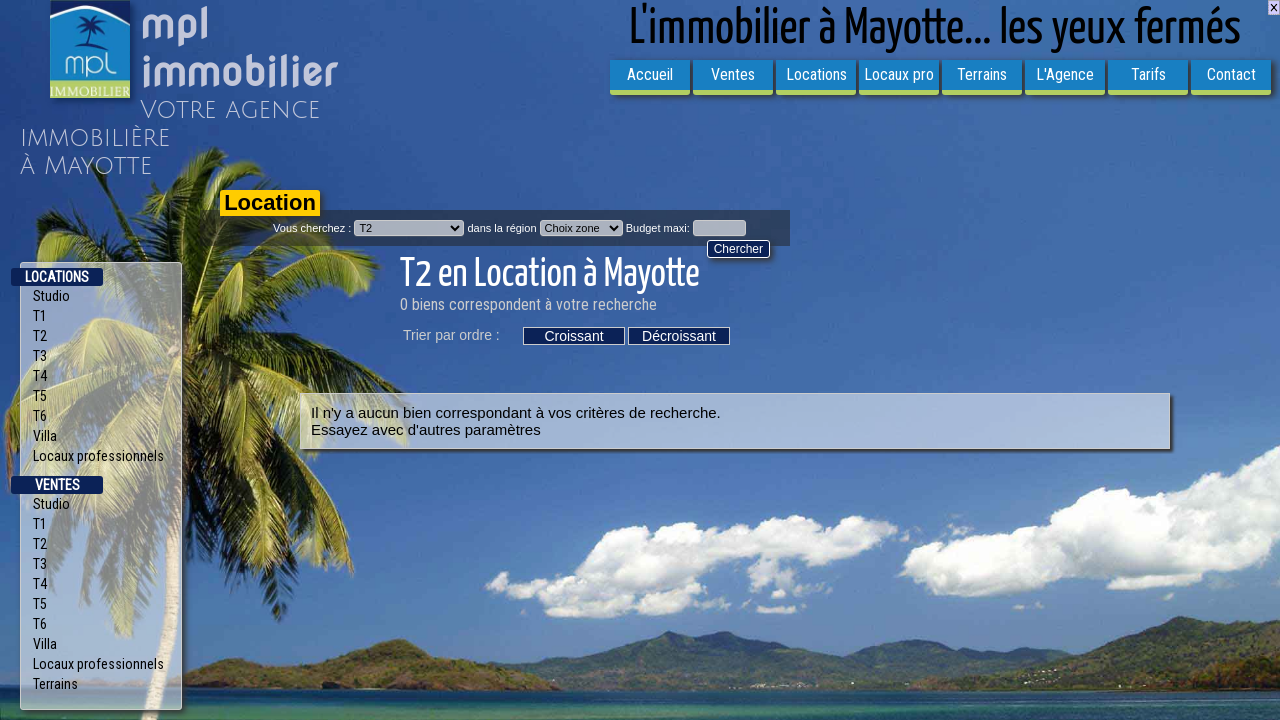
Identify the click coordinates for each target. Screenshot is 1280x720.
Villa (45, 436)
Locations (816, 74)
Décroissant (679, 336)
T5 (40, 396)
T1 (40, 316)
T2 (40, 336)
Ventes (733, 74)
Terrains (982, 74)
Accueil (650, 74)
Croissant (573, 336)
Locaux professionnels (98, 456)
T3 (40, 356)
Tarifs (1148, 74)
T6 (40, 416)
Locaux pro (899, 74)
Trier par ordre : (451, 335)
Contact (1231, 74)
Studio (51, 296)
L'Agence (1065, 74)
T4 (40, 376)
